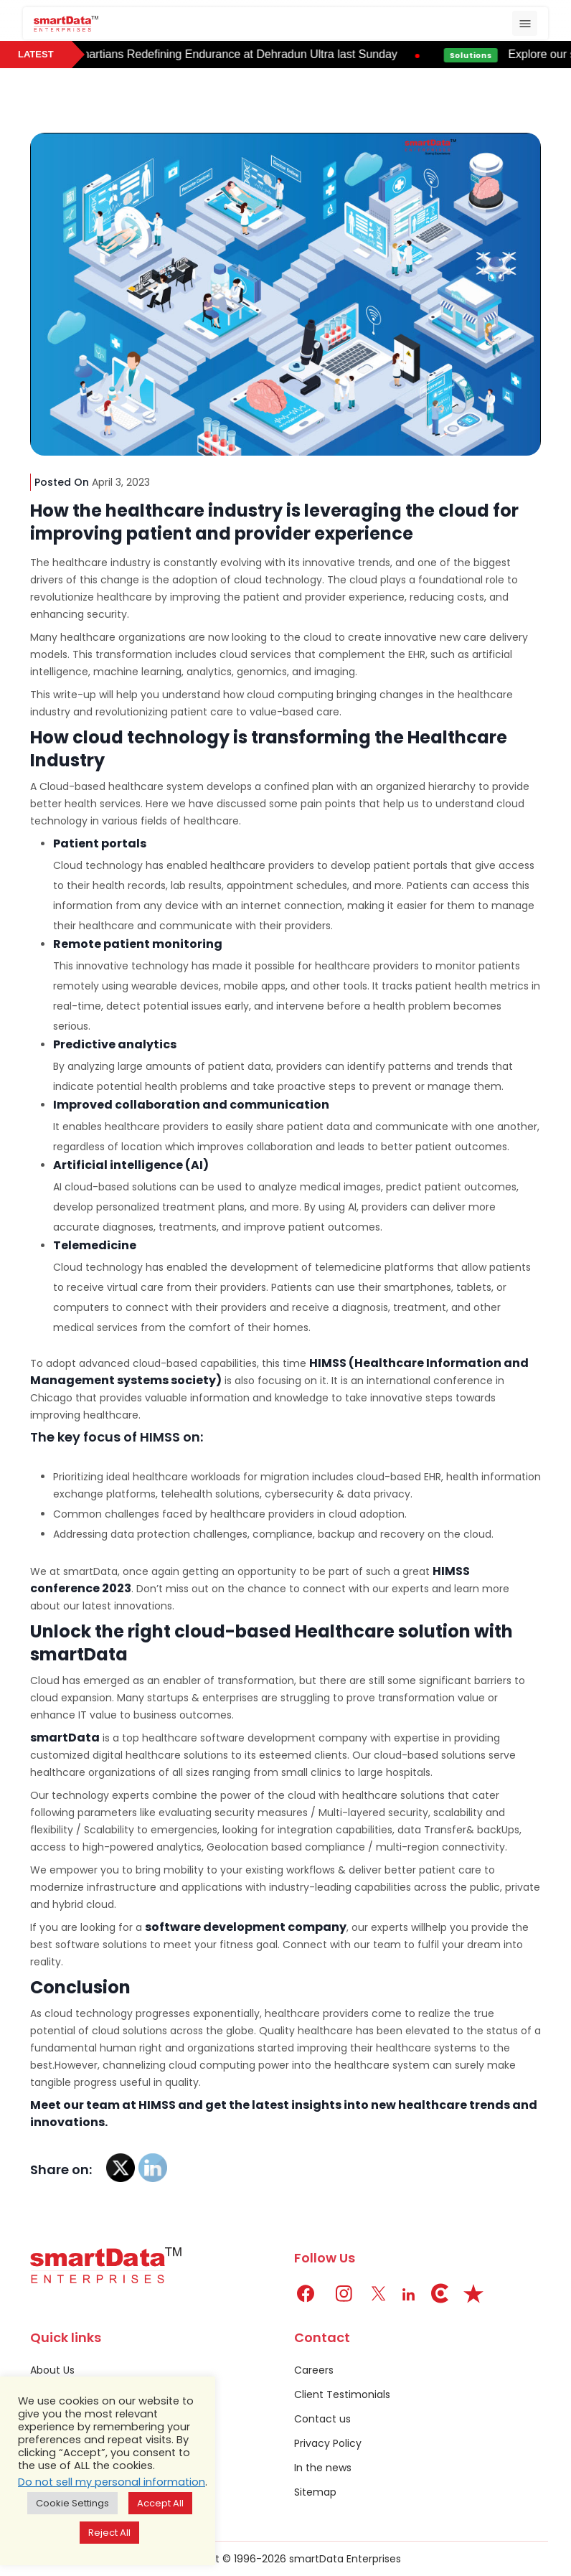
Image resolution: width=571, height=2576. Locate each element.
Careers (314, 2370)
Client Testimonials (342, 2394)
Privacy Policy (328, 2443)
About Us (52, 2370)
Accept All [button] (160, 2503)
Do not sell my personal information (111, 2482)
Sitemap (315, 2492)
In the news (322, 2467)
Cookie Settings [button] (72, 2503)
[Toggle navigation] (524, 23)
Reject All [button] (109, 2532)
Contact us (322, 2419)
